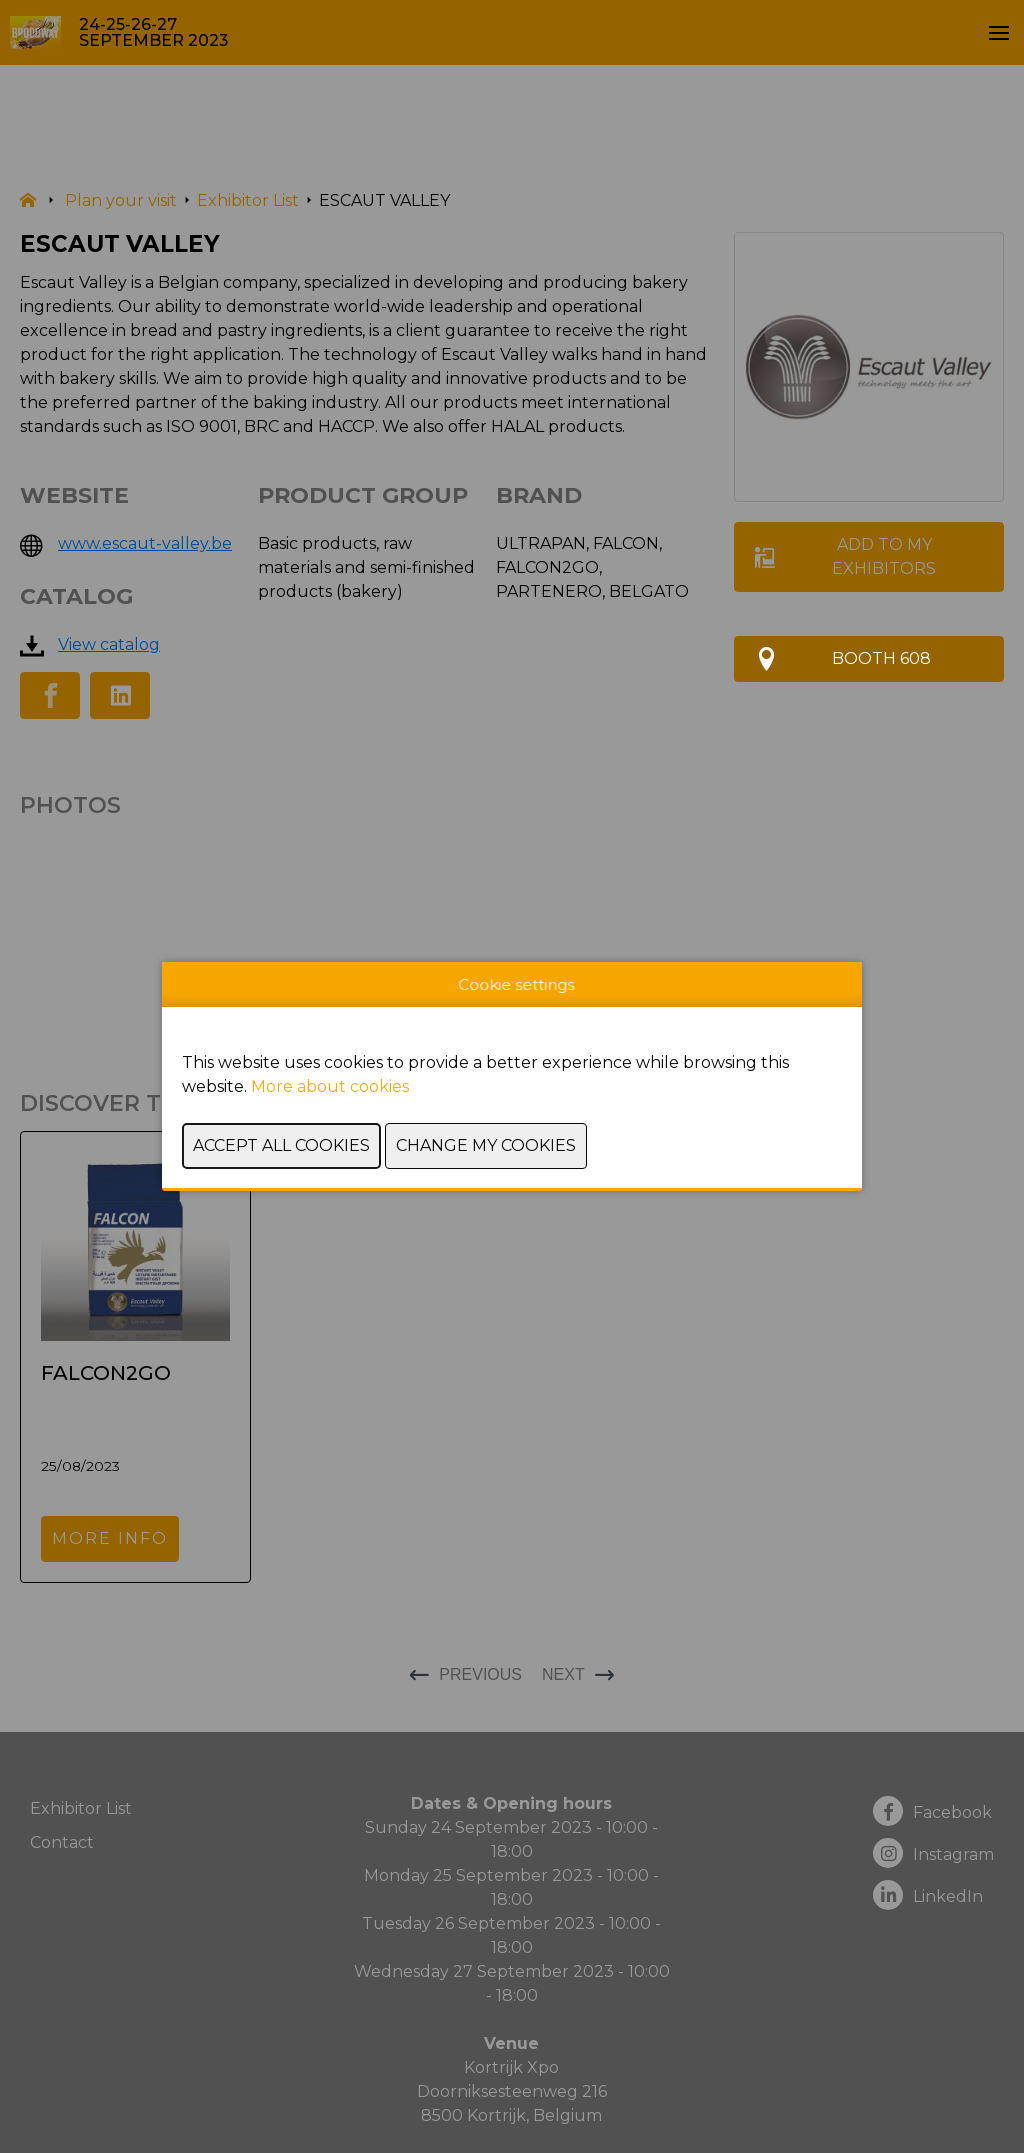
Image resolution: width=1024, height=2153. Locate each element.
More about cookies (330, 1086)
